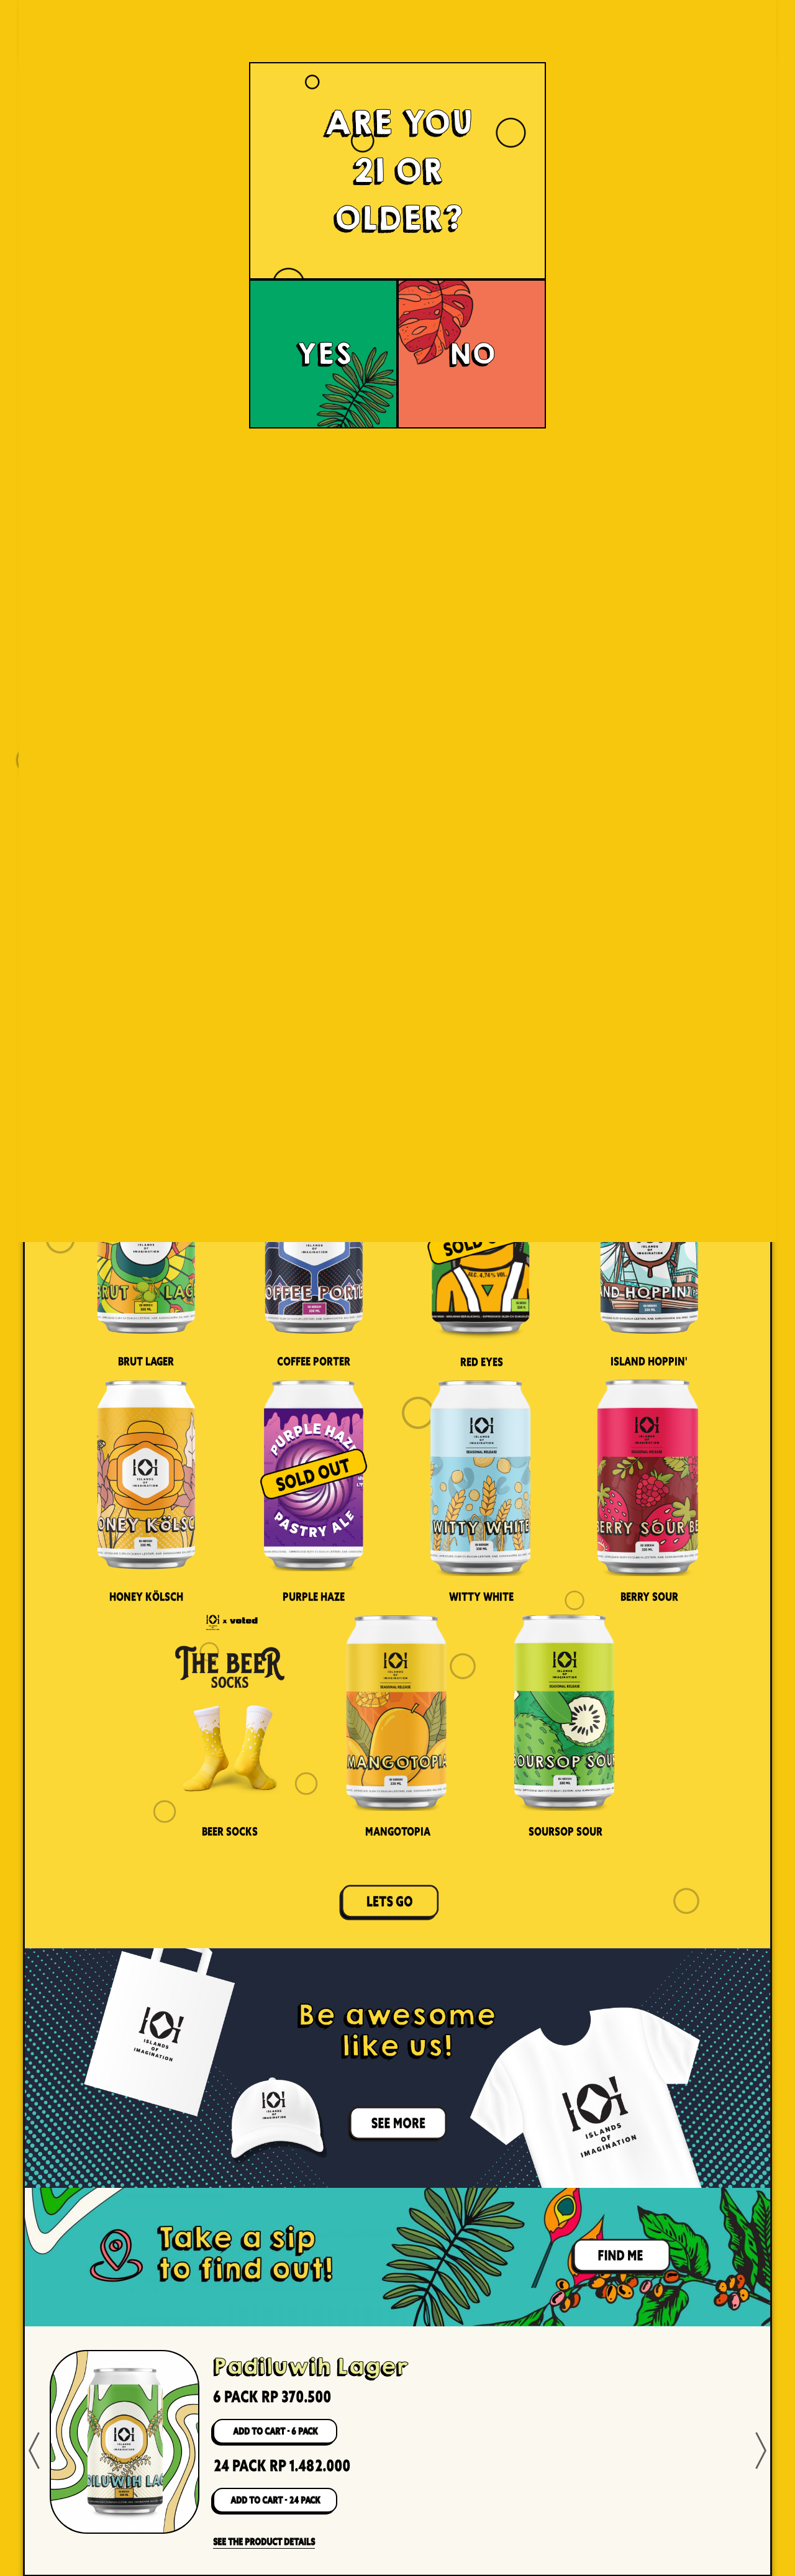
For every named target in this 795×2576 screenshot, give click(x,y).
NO (471, 354)
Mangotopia (397, 1831)
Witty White (481, 1596)
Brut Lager (146, 1361)
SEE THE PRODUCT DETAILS (264, 2542)
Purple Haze (314, 1596)
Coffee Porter (313, 1361)
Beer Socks (230, 1831)
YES (324, 354)
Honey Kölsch (146, 1596)
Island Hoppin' (649, 1361)
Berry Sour (649, 1596)
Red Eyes (481, 1362)
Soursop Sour (565, 1831)
